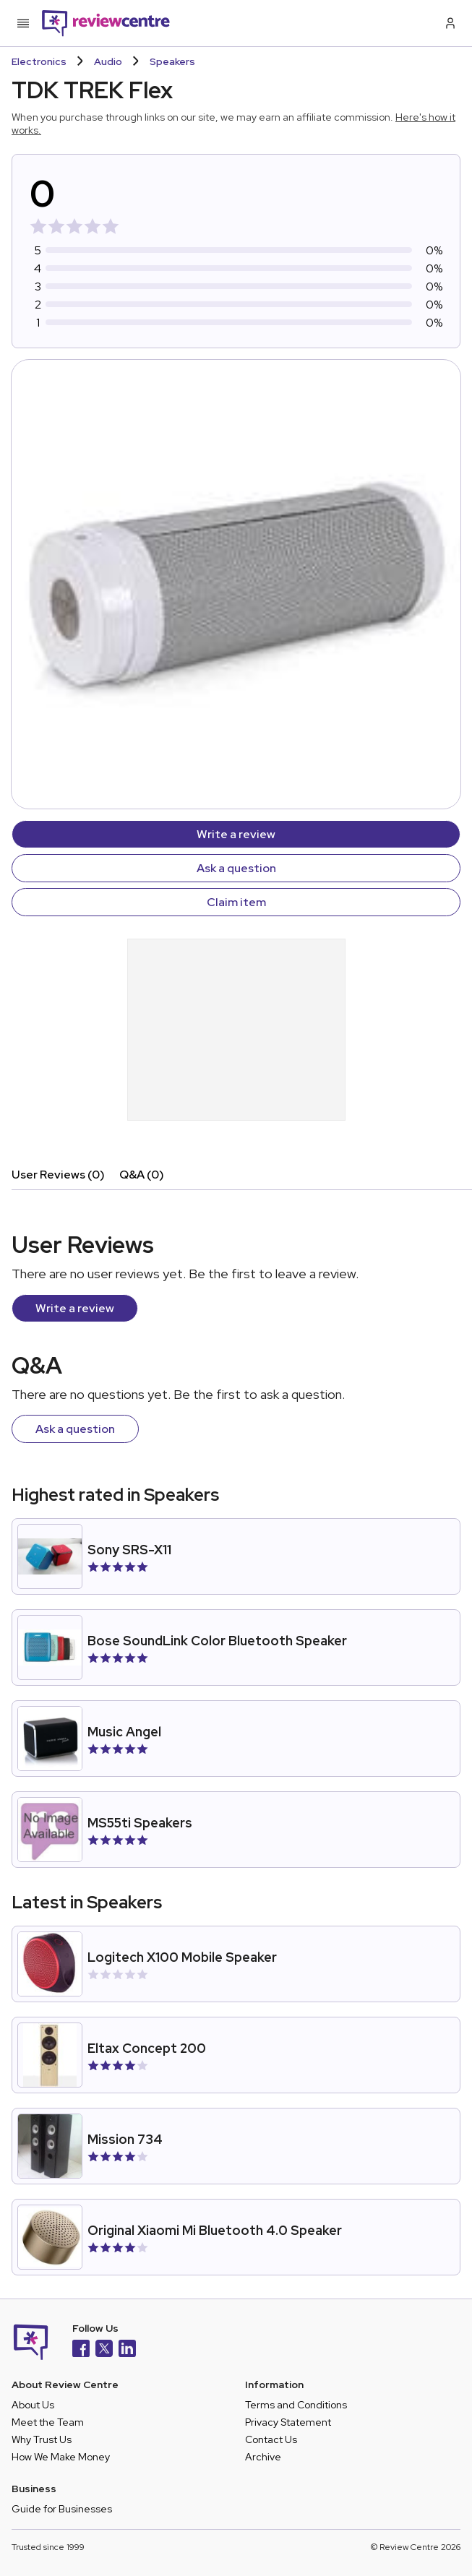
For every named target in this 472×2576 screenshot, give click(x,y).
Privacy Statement (288, 2422)
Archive (263, 2456)
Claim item (236, 902)
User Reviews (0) (58, 1174)
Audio (108, 61)
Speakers (172, 61)
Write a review (236, 834)
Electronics (39, 61)
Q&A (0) (141, 1174)
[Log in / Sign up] (448, 23)
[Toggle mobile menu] (23, 23)
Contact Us (271, 2439)
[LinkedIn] (127, 2350)
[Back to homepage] (105, 23)
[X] (104, 2350)
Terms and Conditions (296, 2404)
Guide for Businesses (62, 2508)
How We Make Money (61, 2456)
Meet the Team (48, 2422)
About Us (33, 2404)
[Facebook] (81, 2350)
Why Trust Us (42, 2439)
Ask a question (236, 868)
